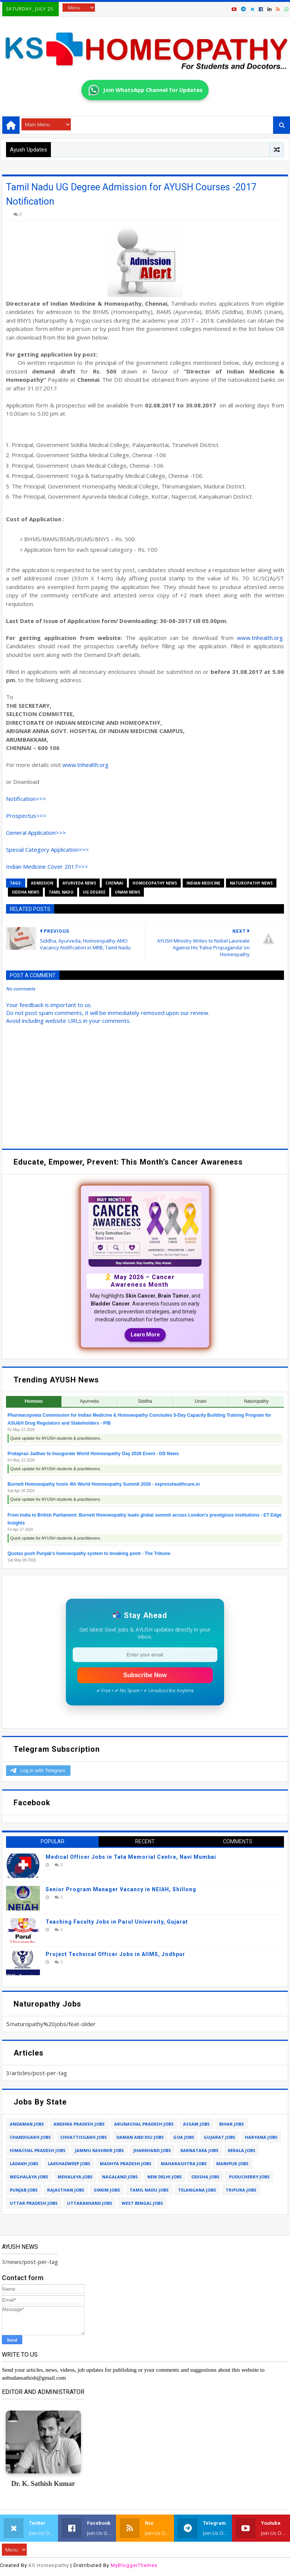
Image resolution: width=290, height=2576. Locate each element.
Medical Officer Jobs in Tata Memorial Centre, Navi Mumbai (131, 1857)
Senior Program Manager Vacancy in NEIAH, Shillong (121, 1889)
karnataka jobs (199, 2150)
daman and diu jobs (140, 2137)
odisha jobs (205, 2177)
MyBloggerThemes (134, 2565)
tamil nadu (61, 892)
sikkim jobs (107, 2190)
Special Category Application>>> (47, 849)
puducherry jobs (249, 2177)
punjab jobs (24, 2190)
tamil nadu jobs (149, 2190)
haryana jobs (261, 2137)
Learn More (145, 1335)
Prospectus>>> (26, 815)
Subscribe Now (145, 1675)
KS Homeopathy (49, 2565)
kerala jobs (241, 2150)
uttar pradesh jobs (34, 2203)
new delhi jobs (164, 2177)
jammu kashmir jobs (99, 2150)
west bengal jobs (142, 2203)
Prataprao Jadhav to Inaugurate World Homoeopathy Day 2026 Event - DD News (93, 1453)
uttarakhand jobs (89, 2203)
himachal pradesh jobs (38, 2150)
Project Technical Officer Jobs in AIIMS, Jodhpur (115, 1954)
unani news (127, 892)
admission (42, 883)
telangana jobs (197, 2190)
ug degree (94, 892)
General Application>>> (36, 832)
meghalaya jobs (29, 2177)
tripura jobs (241, 2190)
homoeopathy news (155, 883)
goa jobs (183, 2137)
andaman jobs (27, 2124)
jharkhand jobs (152, 2150)
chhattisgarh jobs (83, 2137)
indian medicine (203, 883)
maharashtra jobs (184, 2163)
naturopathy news (251, 883)
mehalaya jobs (75, 2177)
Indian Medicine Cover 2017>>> (47, 866)
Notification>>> (26, 798)
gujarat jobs (219, 2137)
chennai (114, 883)
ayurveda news (79, 883)
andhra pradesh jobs (79, 2124)
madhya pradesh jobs (125, 2163)
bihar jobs (231, 2124)
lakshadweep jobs (69, 2163)
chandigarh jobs (30, 2137)
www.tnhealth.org (260, 637)
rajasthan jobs (65, 2190)
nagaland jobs (120, 2177)
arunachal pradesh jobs (144, 2124)
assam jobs (196, 2124)
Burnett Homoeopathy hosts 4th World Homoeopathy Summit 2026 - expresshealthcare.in (104, 1484)
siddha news (25, 892)
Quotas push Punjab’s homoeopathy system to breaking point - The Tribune (89, 1553)
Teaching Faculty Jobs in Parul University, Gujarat (117, 1922)
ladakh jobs (24, 2163)
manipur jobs (232, 2163)
